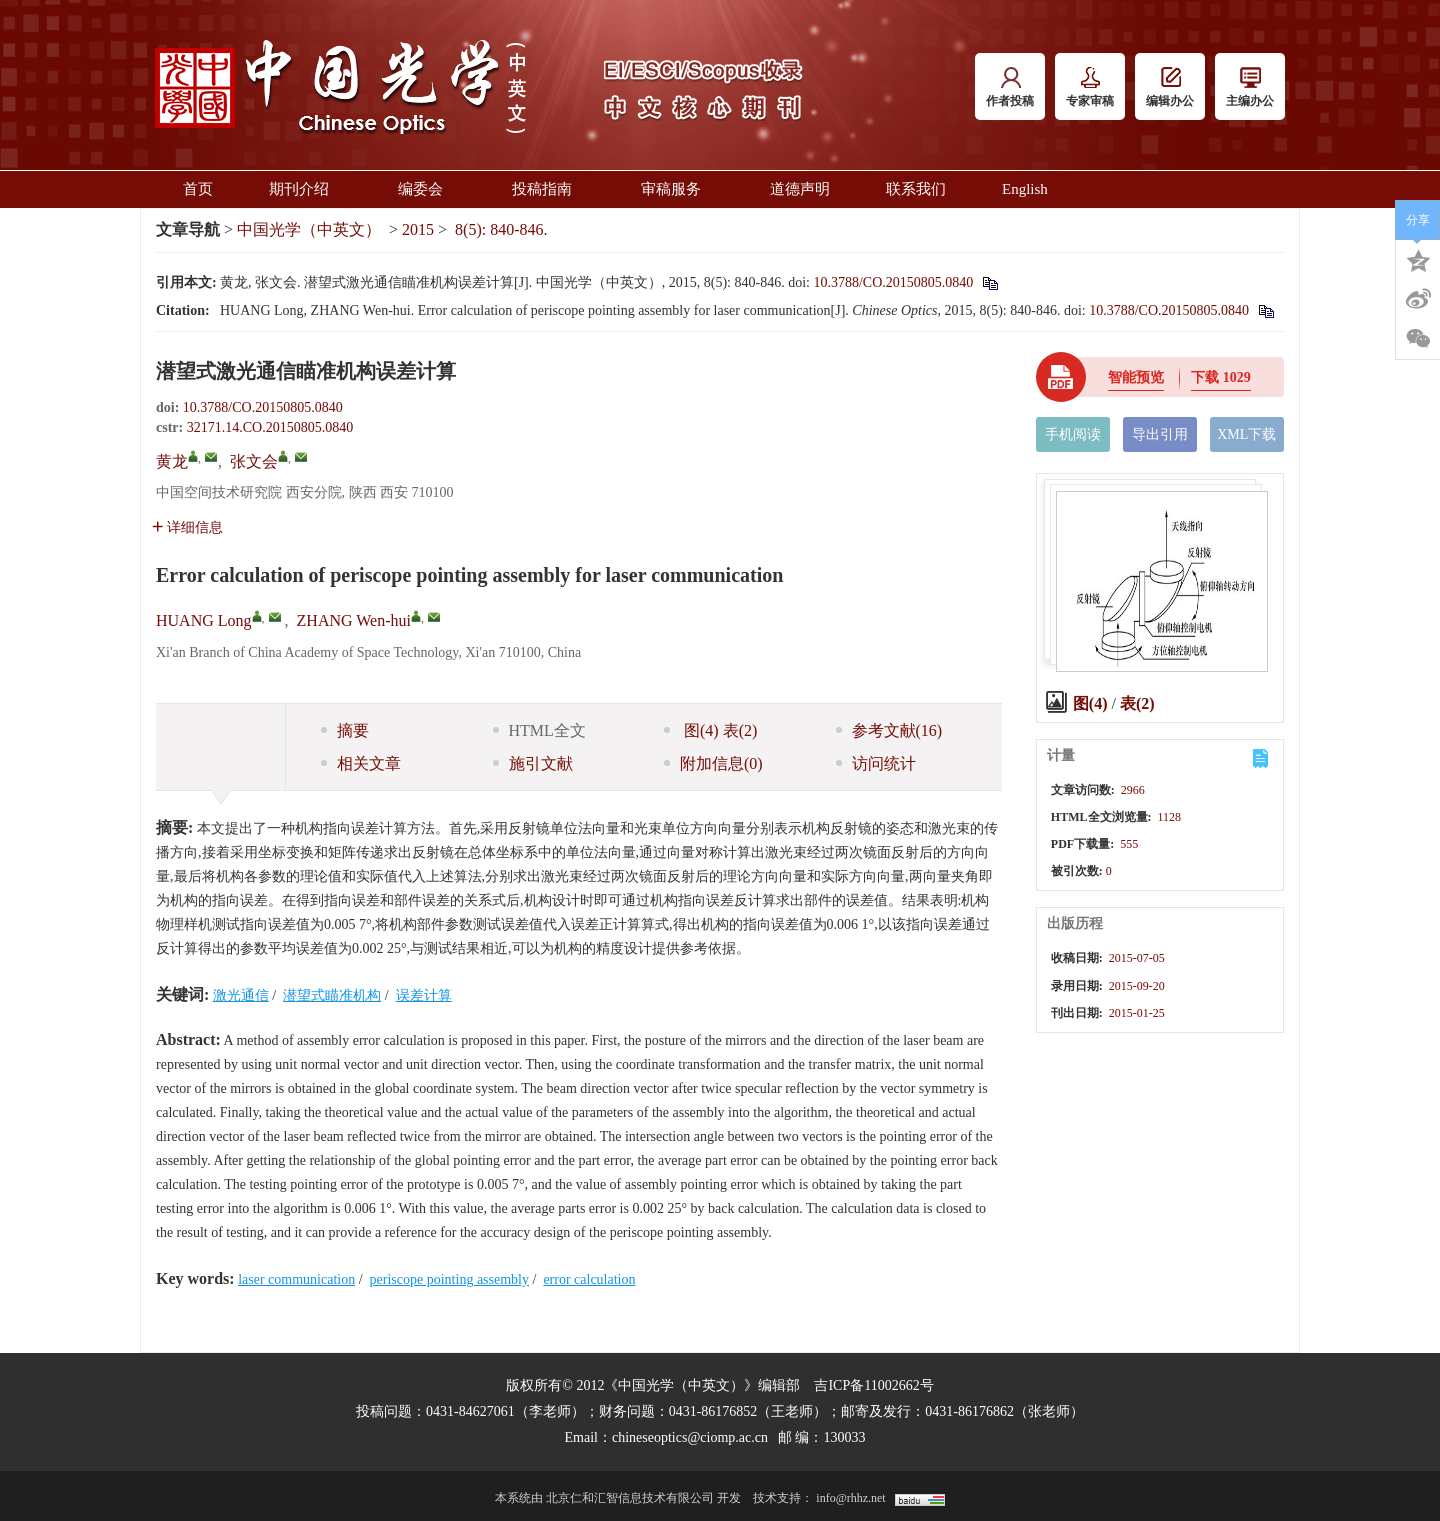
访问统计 (876, 763)
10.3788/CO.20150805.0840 (893, 282)
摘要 (345, 730)
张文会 (254, 461)
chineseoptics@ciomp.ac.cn (690, 1437)
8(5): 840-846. (501, 229)
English (1025, 189)
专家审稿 (1090, 87)
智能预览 (1136, 377)
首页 (198, 189)
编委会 (427, 189)
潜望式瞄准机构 (332, 995)
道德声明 (800, 189)
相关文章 (361, 763)
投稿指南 (548, 189)
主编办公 (1250, 87)
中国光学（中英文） (309, 229)
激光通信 (241, 995)
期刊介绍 (305, 189)
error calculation (589, 1279)
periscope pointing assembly (449, 1279)
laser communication (296, 1279)
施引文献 (533, 763)
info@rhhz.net (850, 1498)
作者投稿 (1010, 87)
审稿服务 (677, 189)
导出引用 (1160, 434)
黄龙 (172, 461)
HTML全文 (539, 730)
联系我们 (916, 189)
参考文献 (889, 730)
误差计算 (424, 995)
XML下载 (1246, 434)
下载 (1221, 377)
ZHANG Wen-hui (354, 620)
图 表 (710, 730)
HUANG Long (204, 620)
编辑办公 (1170, 87)
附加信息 (713, 763)
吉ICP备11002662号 (873, 1385)
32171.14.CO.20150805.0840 (270, 427)
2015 (418, 229)
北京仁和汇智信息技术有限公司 (630, 1498)
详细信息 (187, 527)
